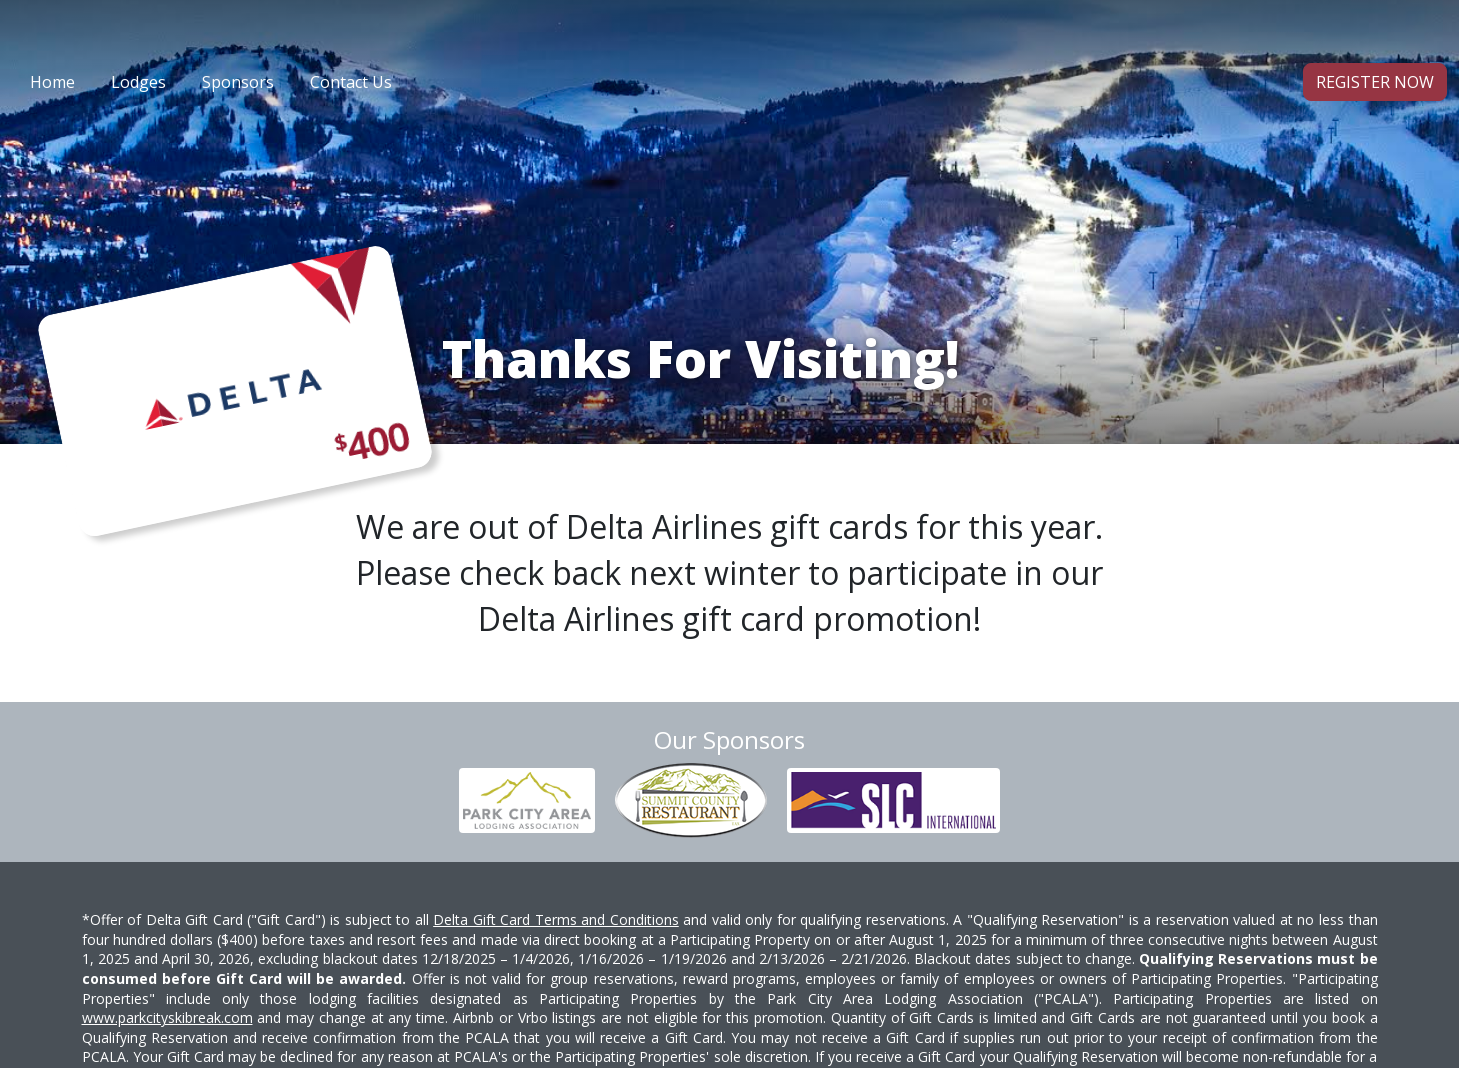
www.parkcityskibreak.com (167, 1017)
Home (52, 82)
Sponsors (238, 82)
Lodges (138, 82)
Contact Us (351, 82)
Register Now (1375, 82)
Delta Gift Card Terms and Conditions (556, 919)
